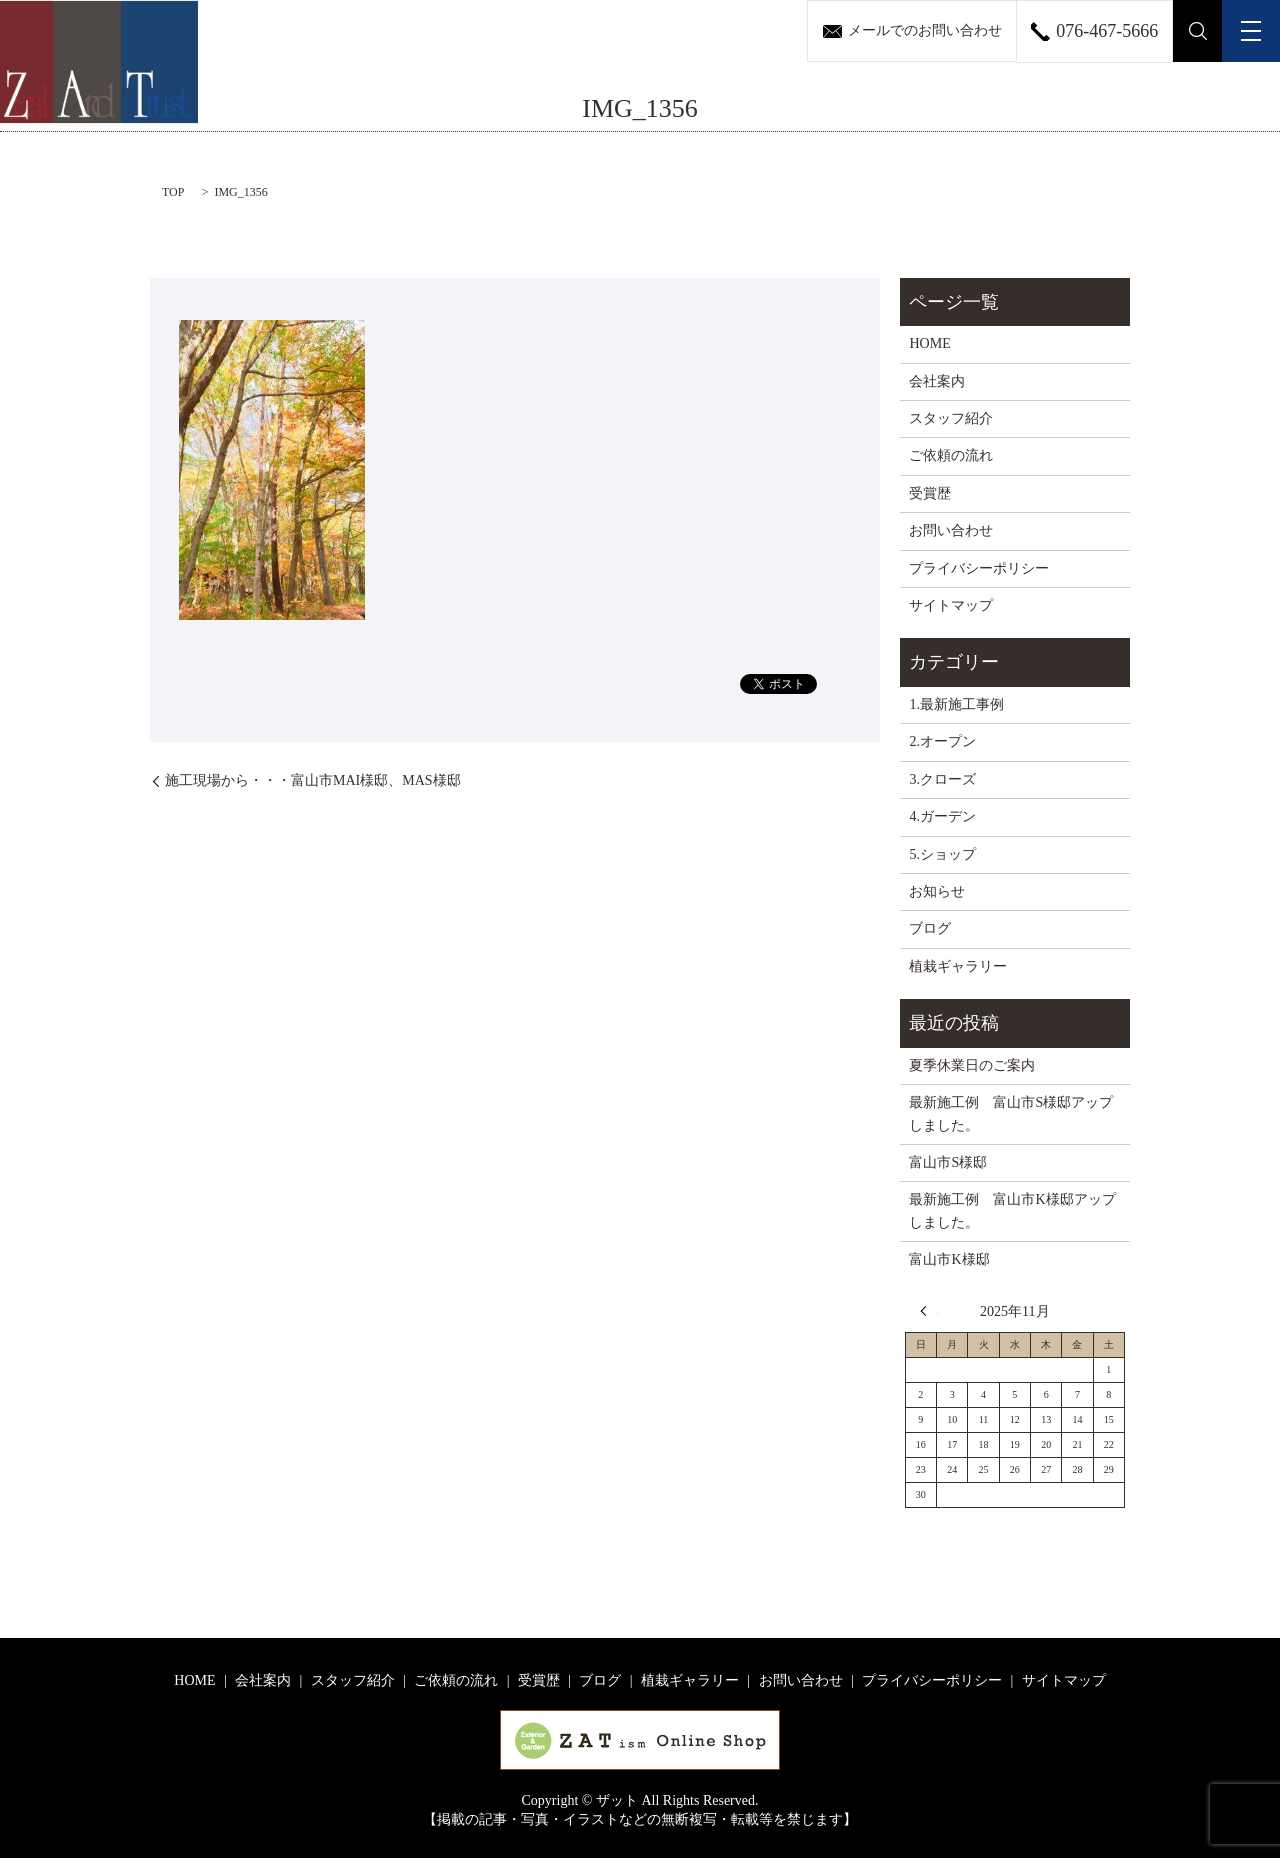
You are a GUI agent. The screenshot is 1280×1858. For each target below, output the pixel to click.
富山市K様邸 (949, 1259)
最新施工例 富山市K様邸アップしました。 (1012, 1210)
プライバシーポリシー (979, 568)
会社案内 (937, 381)
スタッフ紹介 (951, 418)
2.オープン (942, 741)
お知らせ (937, 891)
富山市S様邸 (948, 1162)
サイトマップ (951, 605)
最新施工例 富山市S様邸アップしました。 (1011, 1113)
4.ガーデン (942, 816)
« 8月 (929, 1311)
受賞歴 (930, 493)
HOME (929, 343)
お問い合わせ (951, 530)
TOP (173, 192)
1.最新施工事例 (956, 704)
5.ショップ (942, 854)
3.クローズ (942, 779)
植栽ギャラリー (958, 966)
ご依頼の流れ (951, 455)
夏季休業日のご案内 (972, 1065)
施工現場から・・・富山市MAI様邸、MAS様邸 (313, 780)
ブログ (930, 928)
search (1198, 31)
